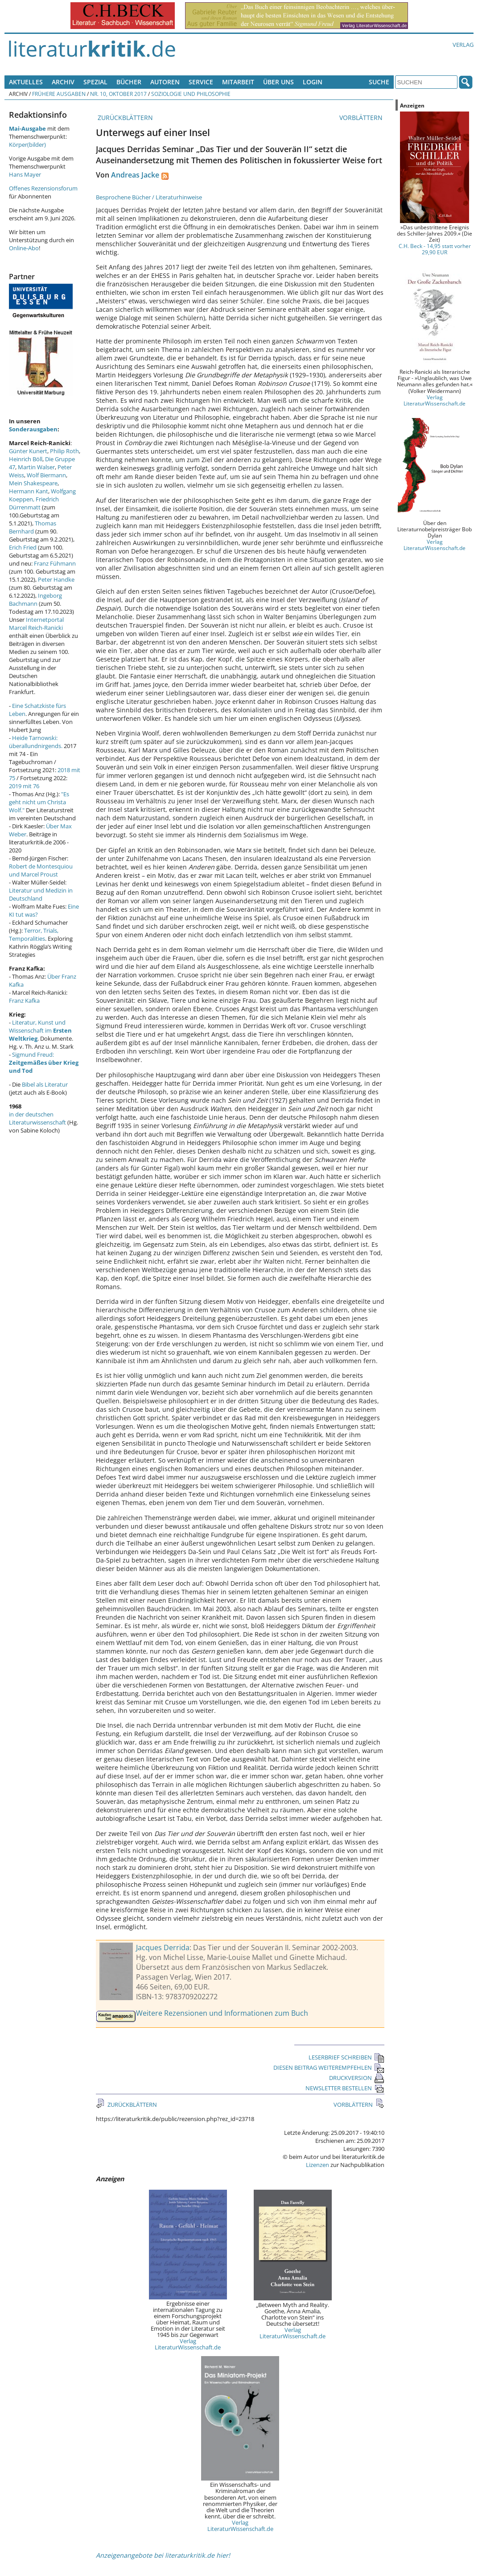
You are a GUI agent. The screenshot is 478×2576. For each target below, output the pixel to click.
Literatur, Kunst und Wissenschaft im (40, 1030)
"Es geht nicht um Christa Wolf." (39, 802)
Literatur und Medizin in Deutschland (41, 894)
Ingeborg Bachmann (35, 599)
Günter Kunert (28, 451)
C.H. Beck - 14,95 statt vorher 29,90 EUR (435, 249)
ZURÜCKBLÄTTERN (124, 117)
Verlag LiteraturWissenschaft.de (188, 2344)
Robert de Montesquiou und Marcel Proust (41, 870)
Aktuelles (26, 82)
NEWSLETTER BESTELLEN (344, 2088)
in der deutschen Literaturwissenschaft (37, 1118)
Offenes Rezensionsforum (43, 188)
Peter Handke (56, 579)
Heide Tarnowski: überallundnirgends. (35, 742)
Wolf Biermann (46, 475)
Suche (379, 82)
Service (201, 82)
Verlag (463, 45)
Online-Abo (24, 248)
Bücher (128, 82)
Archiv (63, 82)
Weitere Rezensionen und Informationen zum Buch (222, 2013)
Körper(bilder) (27, 145)
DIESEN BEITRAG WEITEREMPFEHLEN (328, 2067)
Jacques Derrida (163, 1947)
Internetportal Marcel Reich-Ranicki (36, 624)
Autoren (165, 82)
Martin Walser (36, 467)
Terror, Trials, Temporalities (33, 934)
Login (312, 82)
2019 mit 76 (24, 786)
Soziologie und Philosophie (191, 93)
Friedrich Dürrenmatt (34, 503)
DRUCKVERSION (356, 2078)
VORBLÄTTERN (361, 117)
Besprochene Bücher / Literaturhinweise (149, 197)
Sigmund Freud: (43, 1062)
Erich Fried (23, 547)
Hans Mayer (25, 174)
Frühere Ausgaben (59, 93)
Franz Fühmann (55, 563)
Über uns (278, 82)
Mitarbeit (238, 82)
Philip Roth (64, 451)
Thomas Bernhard (32, 527)
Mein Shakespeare (33, 483)
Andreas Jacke (135, 175)
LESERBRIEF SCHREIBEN (346, 2057)
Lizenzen (317, 2165)
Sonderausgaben (33, 429)
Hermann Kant (28, 491)
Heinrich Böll (25, 459)
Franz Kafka (24, 1000)
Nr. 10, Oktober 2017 (118, 93)
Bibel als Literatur (45, 1084)
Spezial (95, 82)
